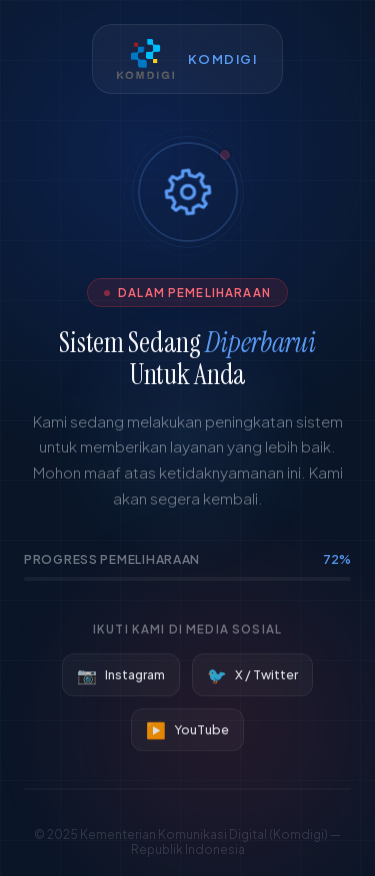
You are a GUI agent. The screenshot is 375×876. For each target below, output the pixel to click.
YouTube (187, 731)
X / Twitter (252, 676)
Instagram (121, 676)
